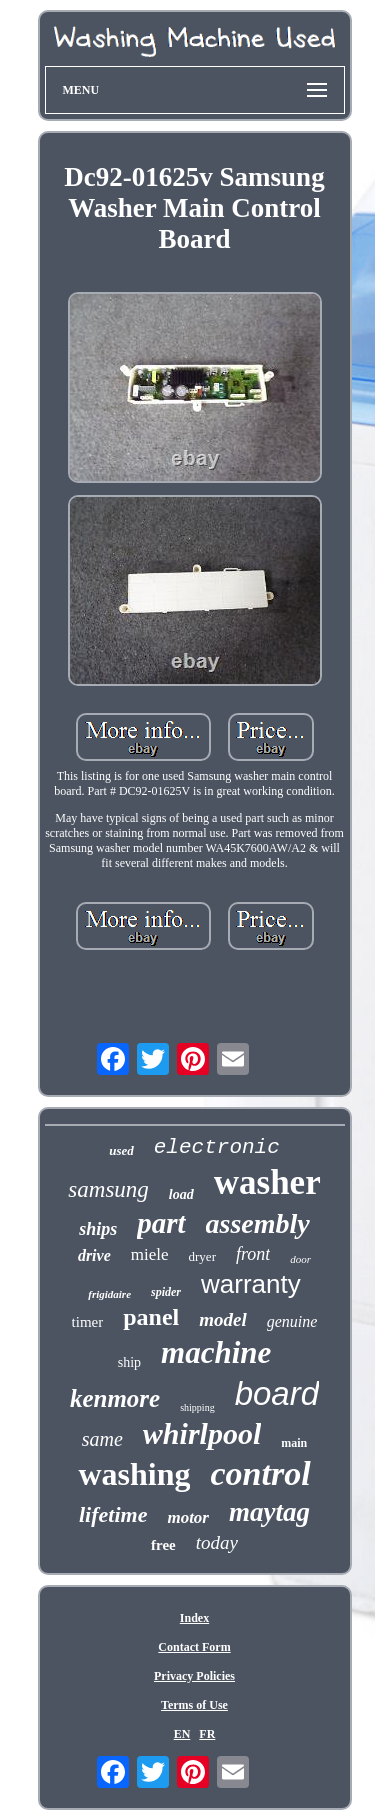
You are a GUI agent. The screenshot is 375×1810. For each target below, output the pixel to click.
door (300, 1259)
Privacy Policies (194, 1676)
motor (188, 1517)
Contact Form (194, 1647)
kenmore (115, 1398)
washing (134, 1474)
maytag (269, 1512)
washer (267, 1182)
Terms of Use (194, 1705)
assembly (258, 1223)
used (121, 1150)
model (223, 1319)
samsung (108, 1189)
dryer (202, 1256)
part (161, 1223)
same (102, 1439)
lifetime (113, 1514)
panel (151, 1317)
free (163, 1545)
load (181, 1194)
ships (98, 1229)
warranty (251, 1284)
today (217, 1542)
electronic (217, 1147)
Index (194, 1618)
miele (150, 1254)
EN (182, 1734)
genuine (292, 1321)
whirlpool (202, 1433)
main (294, 1443)
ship (129, 1362)
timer (88, 1322)
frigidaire (109, 1294)
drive (94, 1255)
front (253, 1254)
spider (166, 1292)
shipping (197, 1407)
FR (207, 1734)
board (277, 1393)
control (260, 1473)
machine (216, 1352)
